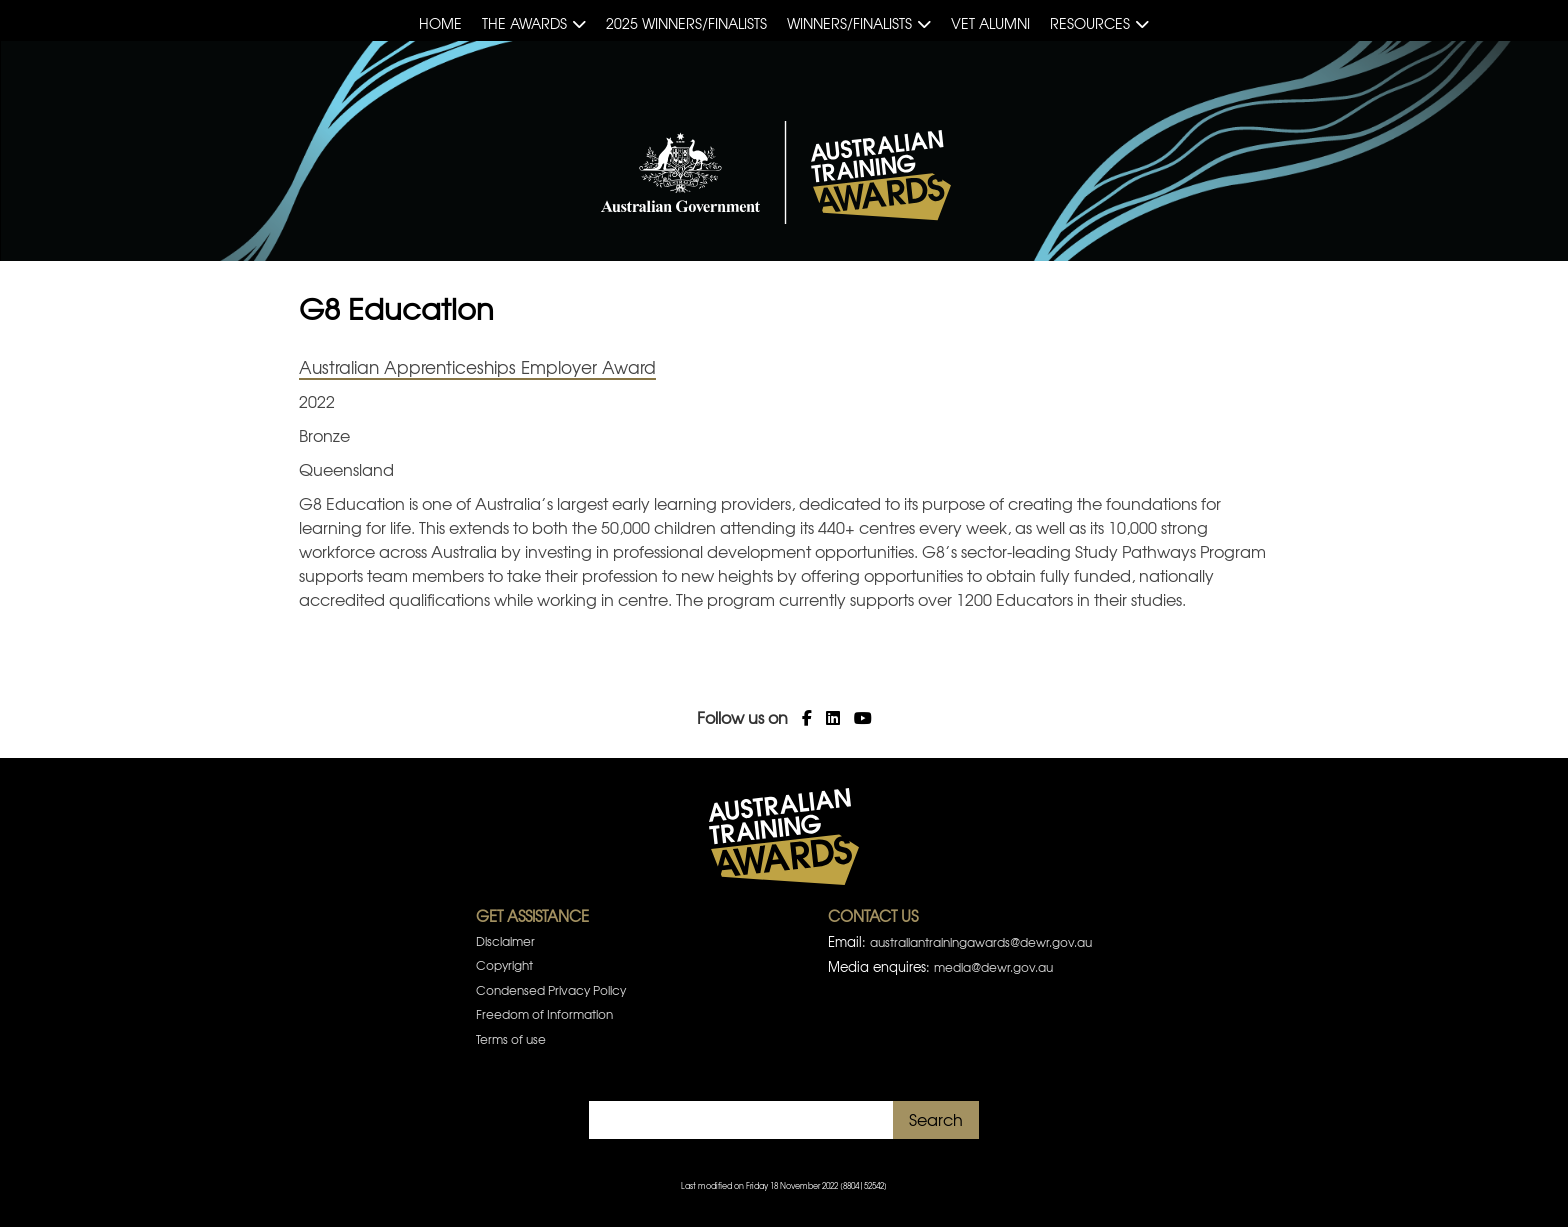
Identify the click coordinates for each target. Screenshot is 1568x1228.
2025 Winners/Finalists (686, 23)
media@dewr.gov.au (993, 967)
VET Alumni (990, 23)
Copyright (504, 965)
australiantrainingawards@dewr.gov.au (981, 942)
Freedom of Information (544, 1014)
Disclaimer (505, 941)
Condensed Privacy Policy (551, 990)
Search (936, 1119)
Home (440, 23)
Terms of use (511, 1039)
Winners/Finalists (849, 23)
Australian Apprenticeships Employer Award (477, 366)
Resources (1090, 23)
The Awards (524, 23)
